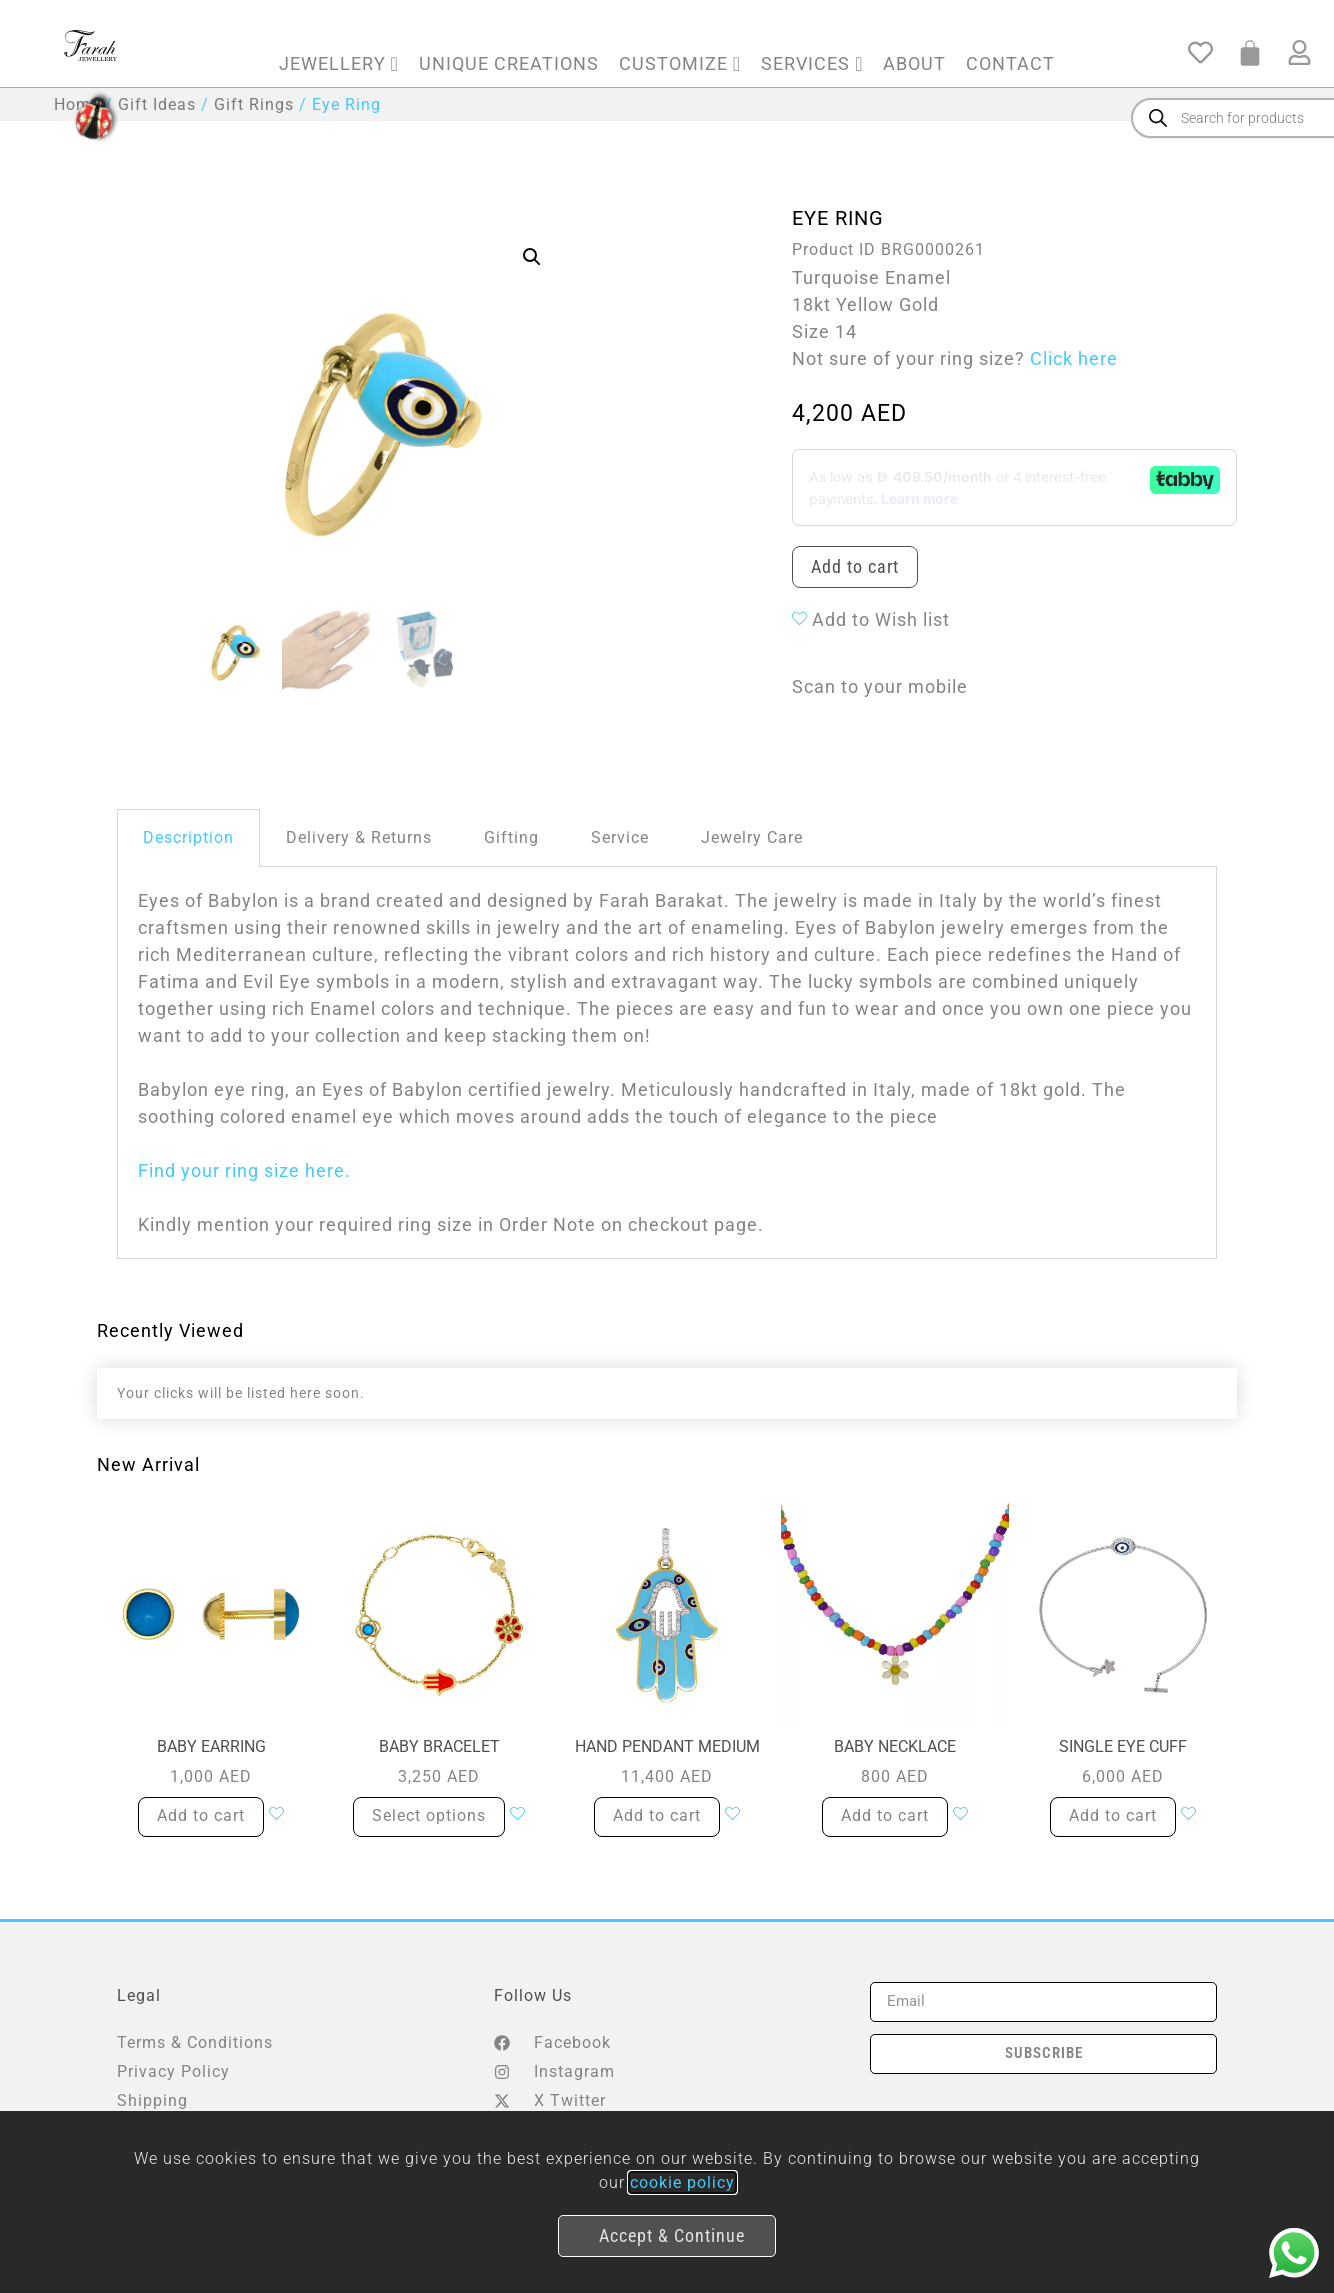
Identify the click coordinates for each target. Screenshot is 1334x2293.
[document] (667, 1146)
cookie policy (682, 2182)
